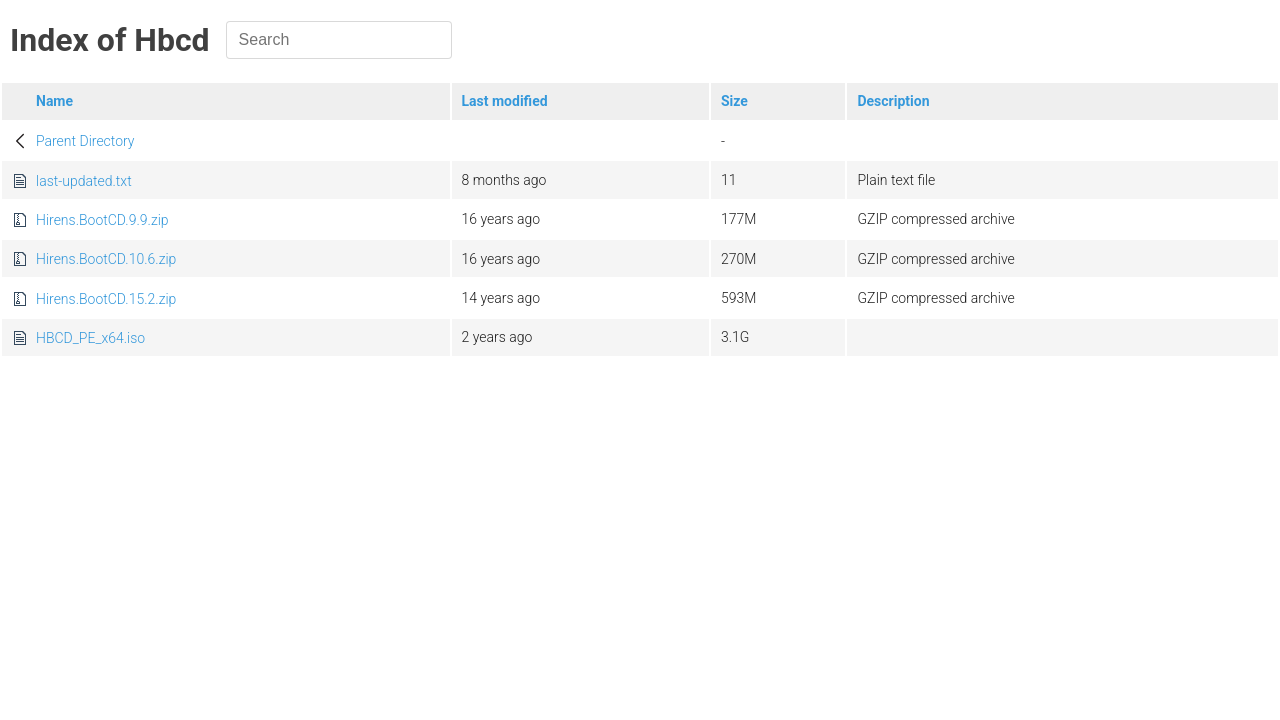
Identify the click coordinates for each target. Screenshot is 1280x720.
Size (734, 101)
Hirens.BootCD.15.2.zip (106, 299)
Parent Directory (85, 141)
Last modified (505, 101)
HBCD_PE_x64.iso (90, 338)
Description (893, 101)
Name (54, 101)
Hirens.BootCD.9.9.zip (102, 220)
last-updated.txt (84, 181)
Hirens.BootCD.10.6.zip (106, 259)
